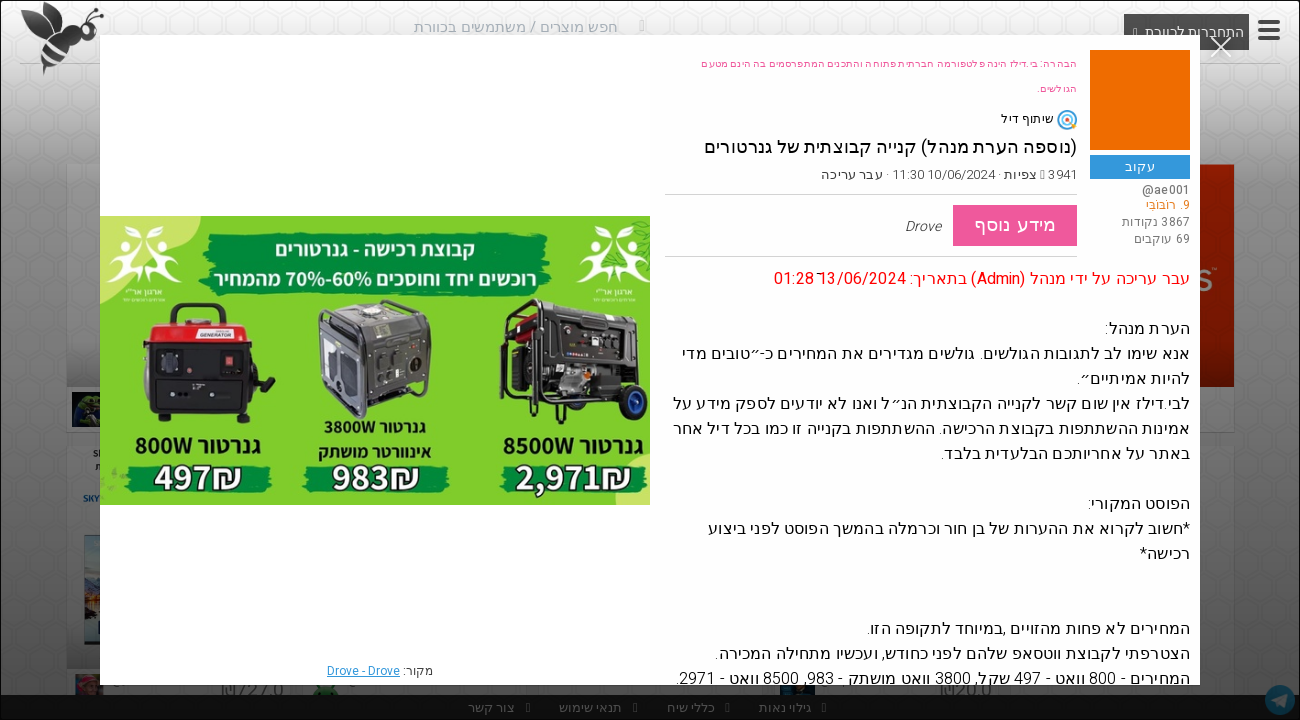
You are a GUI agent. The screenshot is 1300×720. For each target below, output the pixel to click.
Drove (363, 671)
